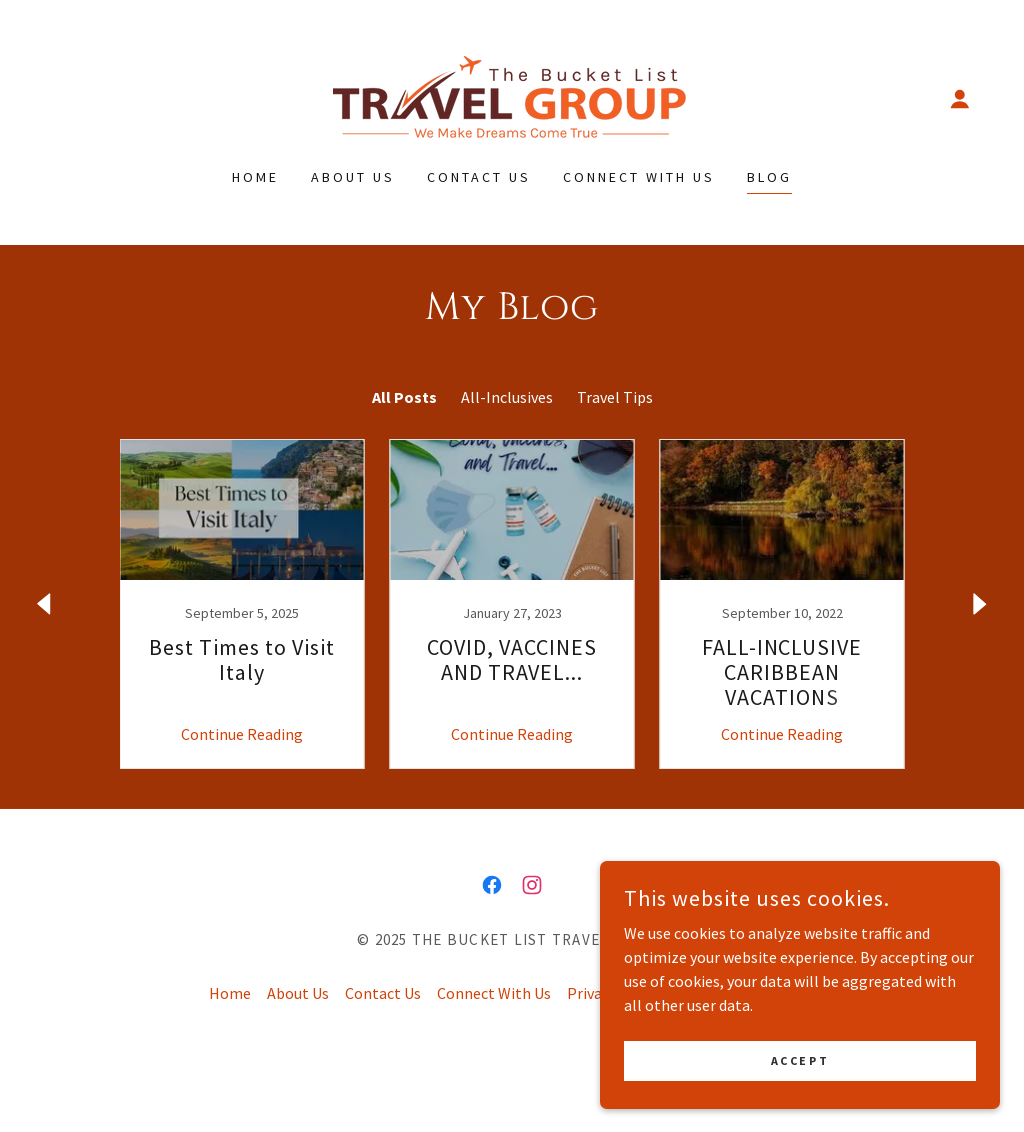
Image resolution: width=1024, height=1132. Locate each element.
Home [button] (230, 993)
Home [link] (255, 177)
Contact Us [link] (479, 177)
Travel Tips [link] (615, 397)
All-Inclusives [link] (507, 397)
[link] (511, 96)
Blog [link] (769, 177)
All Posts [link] (404, 397)
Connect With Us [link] (639, 177)
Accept (800, 1060)
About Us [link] (353, 177)
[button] (960, 99)
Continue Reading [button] (242, 734)
